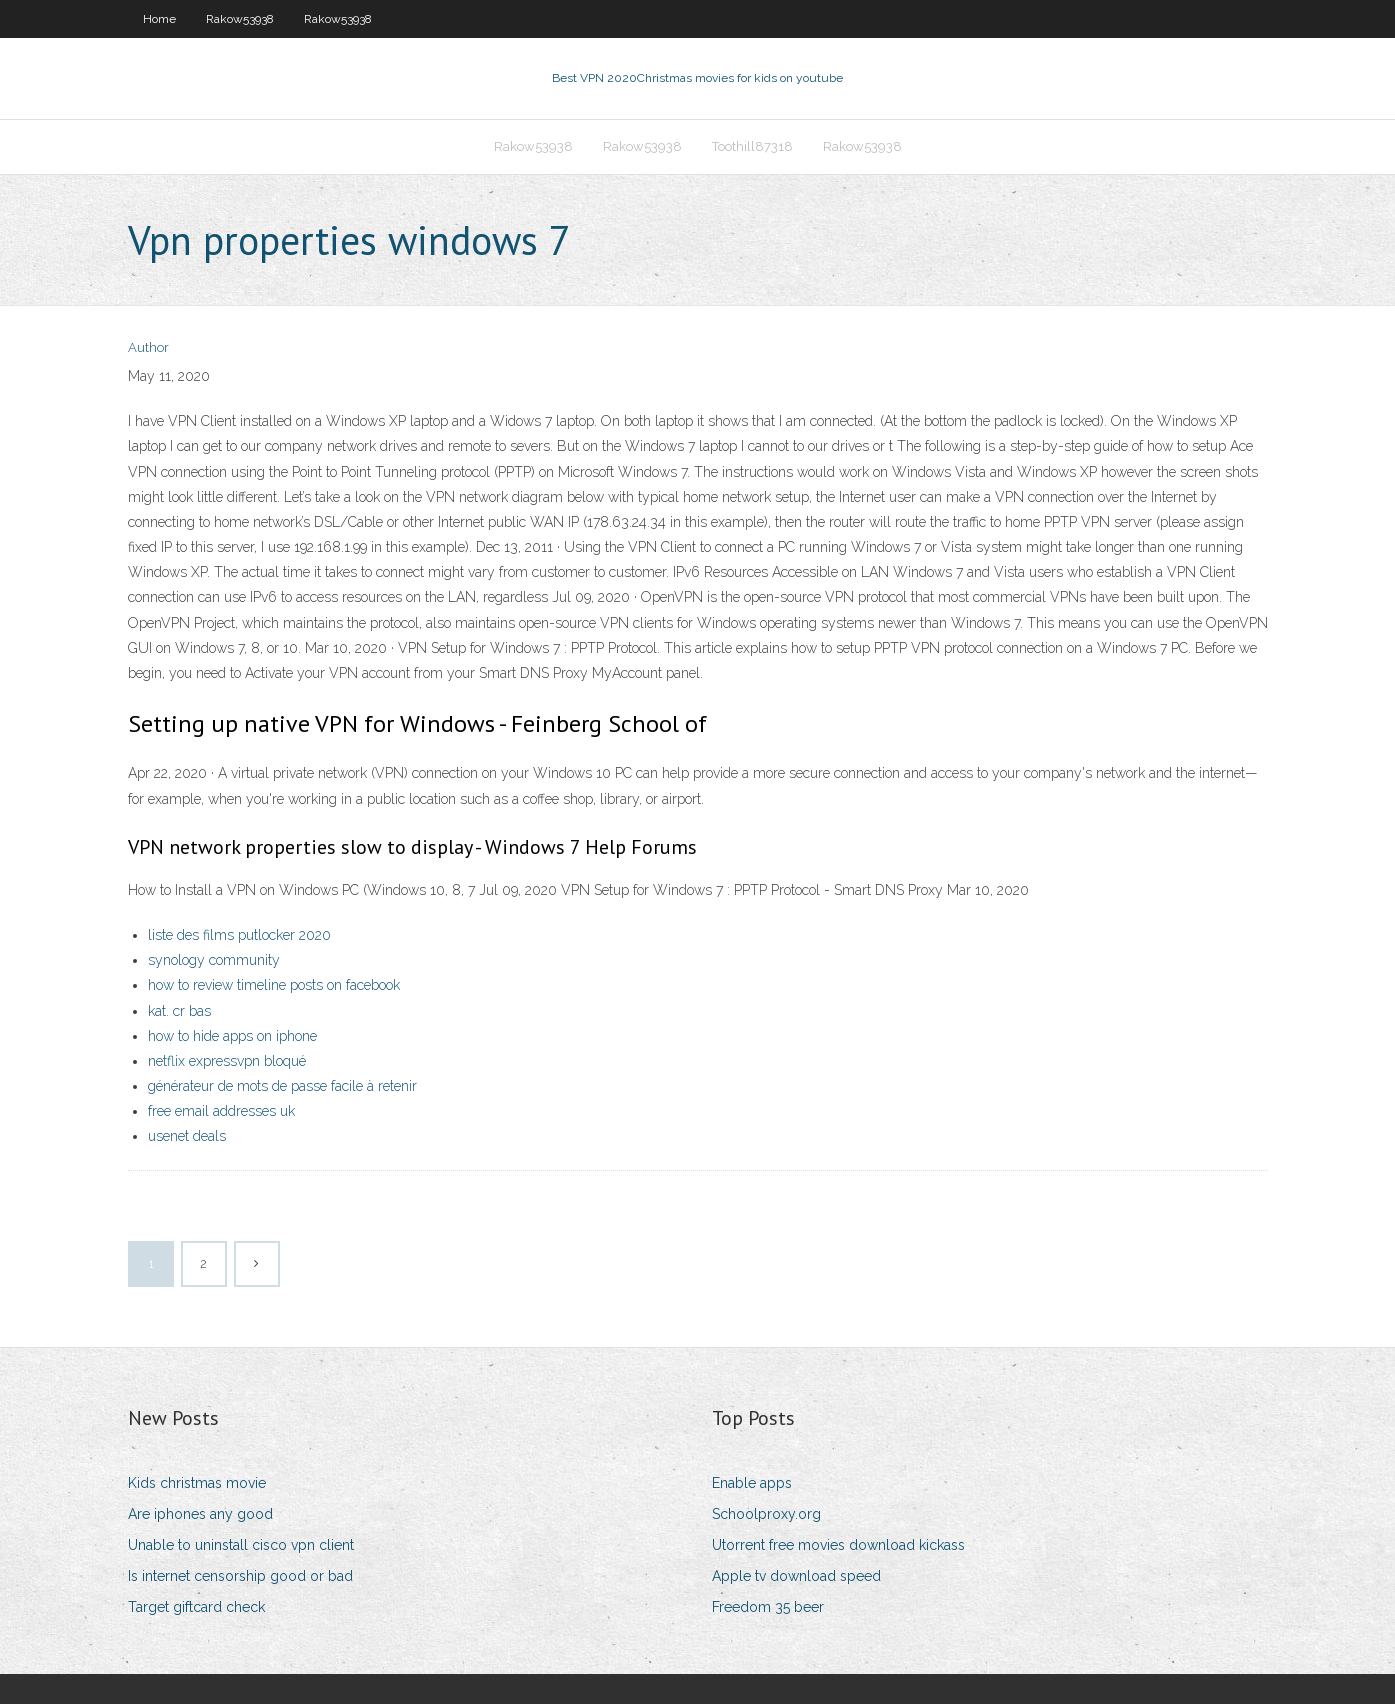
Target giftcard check (196, 1607)
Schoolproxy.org (766, 1514)
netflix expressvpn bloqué (227, 1061)
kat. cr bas (179, 1011)
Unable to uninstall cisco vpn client (241, 1545)
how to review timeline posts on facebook (274, 985)
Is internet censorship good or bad (240, 1576)
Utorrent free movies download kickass (838, 1545)
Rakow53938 (240, 19)
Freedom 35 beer (768, 1607)
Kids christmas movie (197, 1483)
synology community (214, 960)
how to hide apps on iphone (232, 1036)
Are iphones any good (200, 1514)
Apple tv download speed (796, 1576)
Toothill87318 (752, 146)
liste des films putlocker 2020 (239, 935)
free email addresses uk (221, 1111)
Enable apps (752, 1483)
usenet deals (187, 1136)
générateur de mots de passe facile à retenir (282, 1086)
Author (148, 347)
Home (159, 19)
